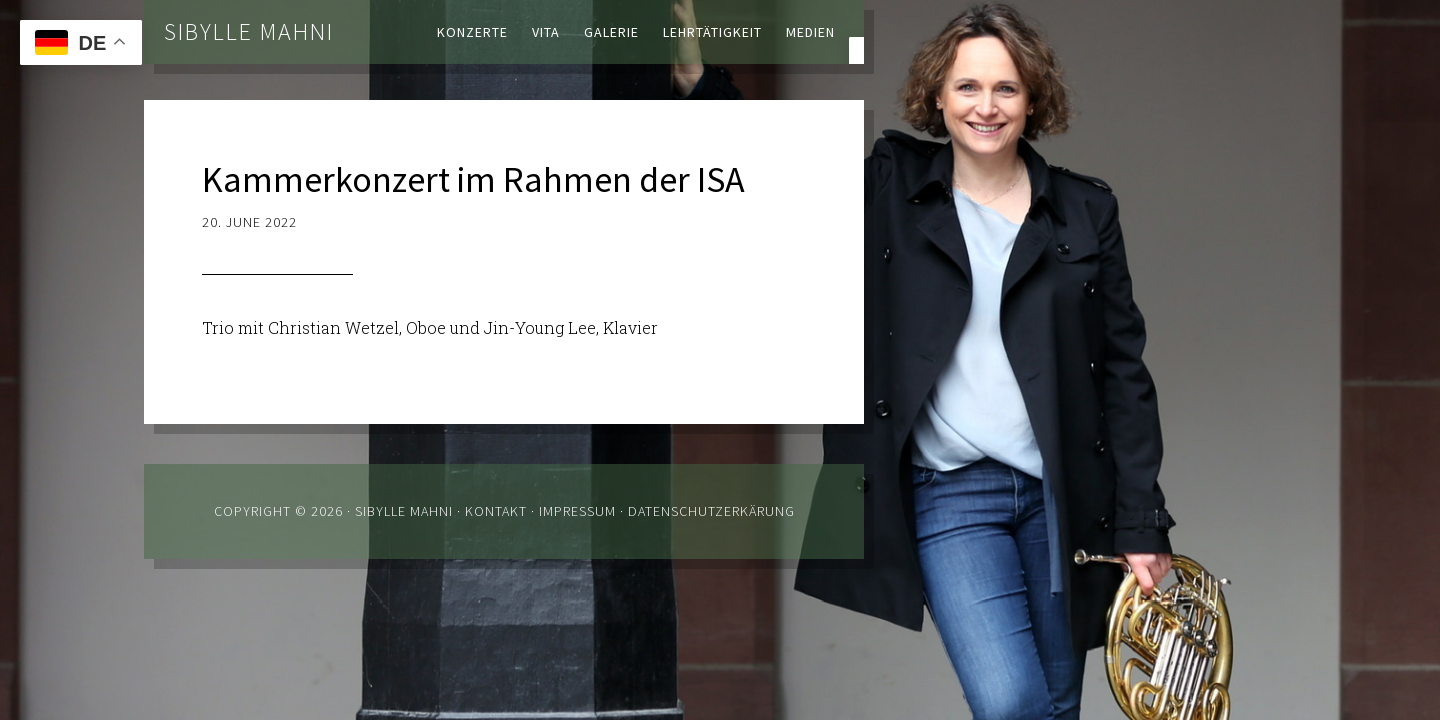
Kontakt (496, 511)
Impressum (577, 511)
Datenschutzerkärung (711, 511)
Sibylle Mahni (249, 31)
